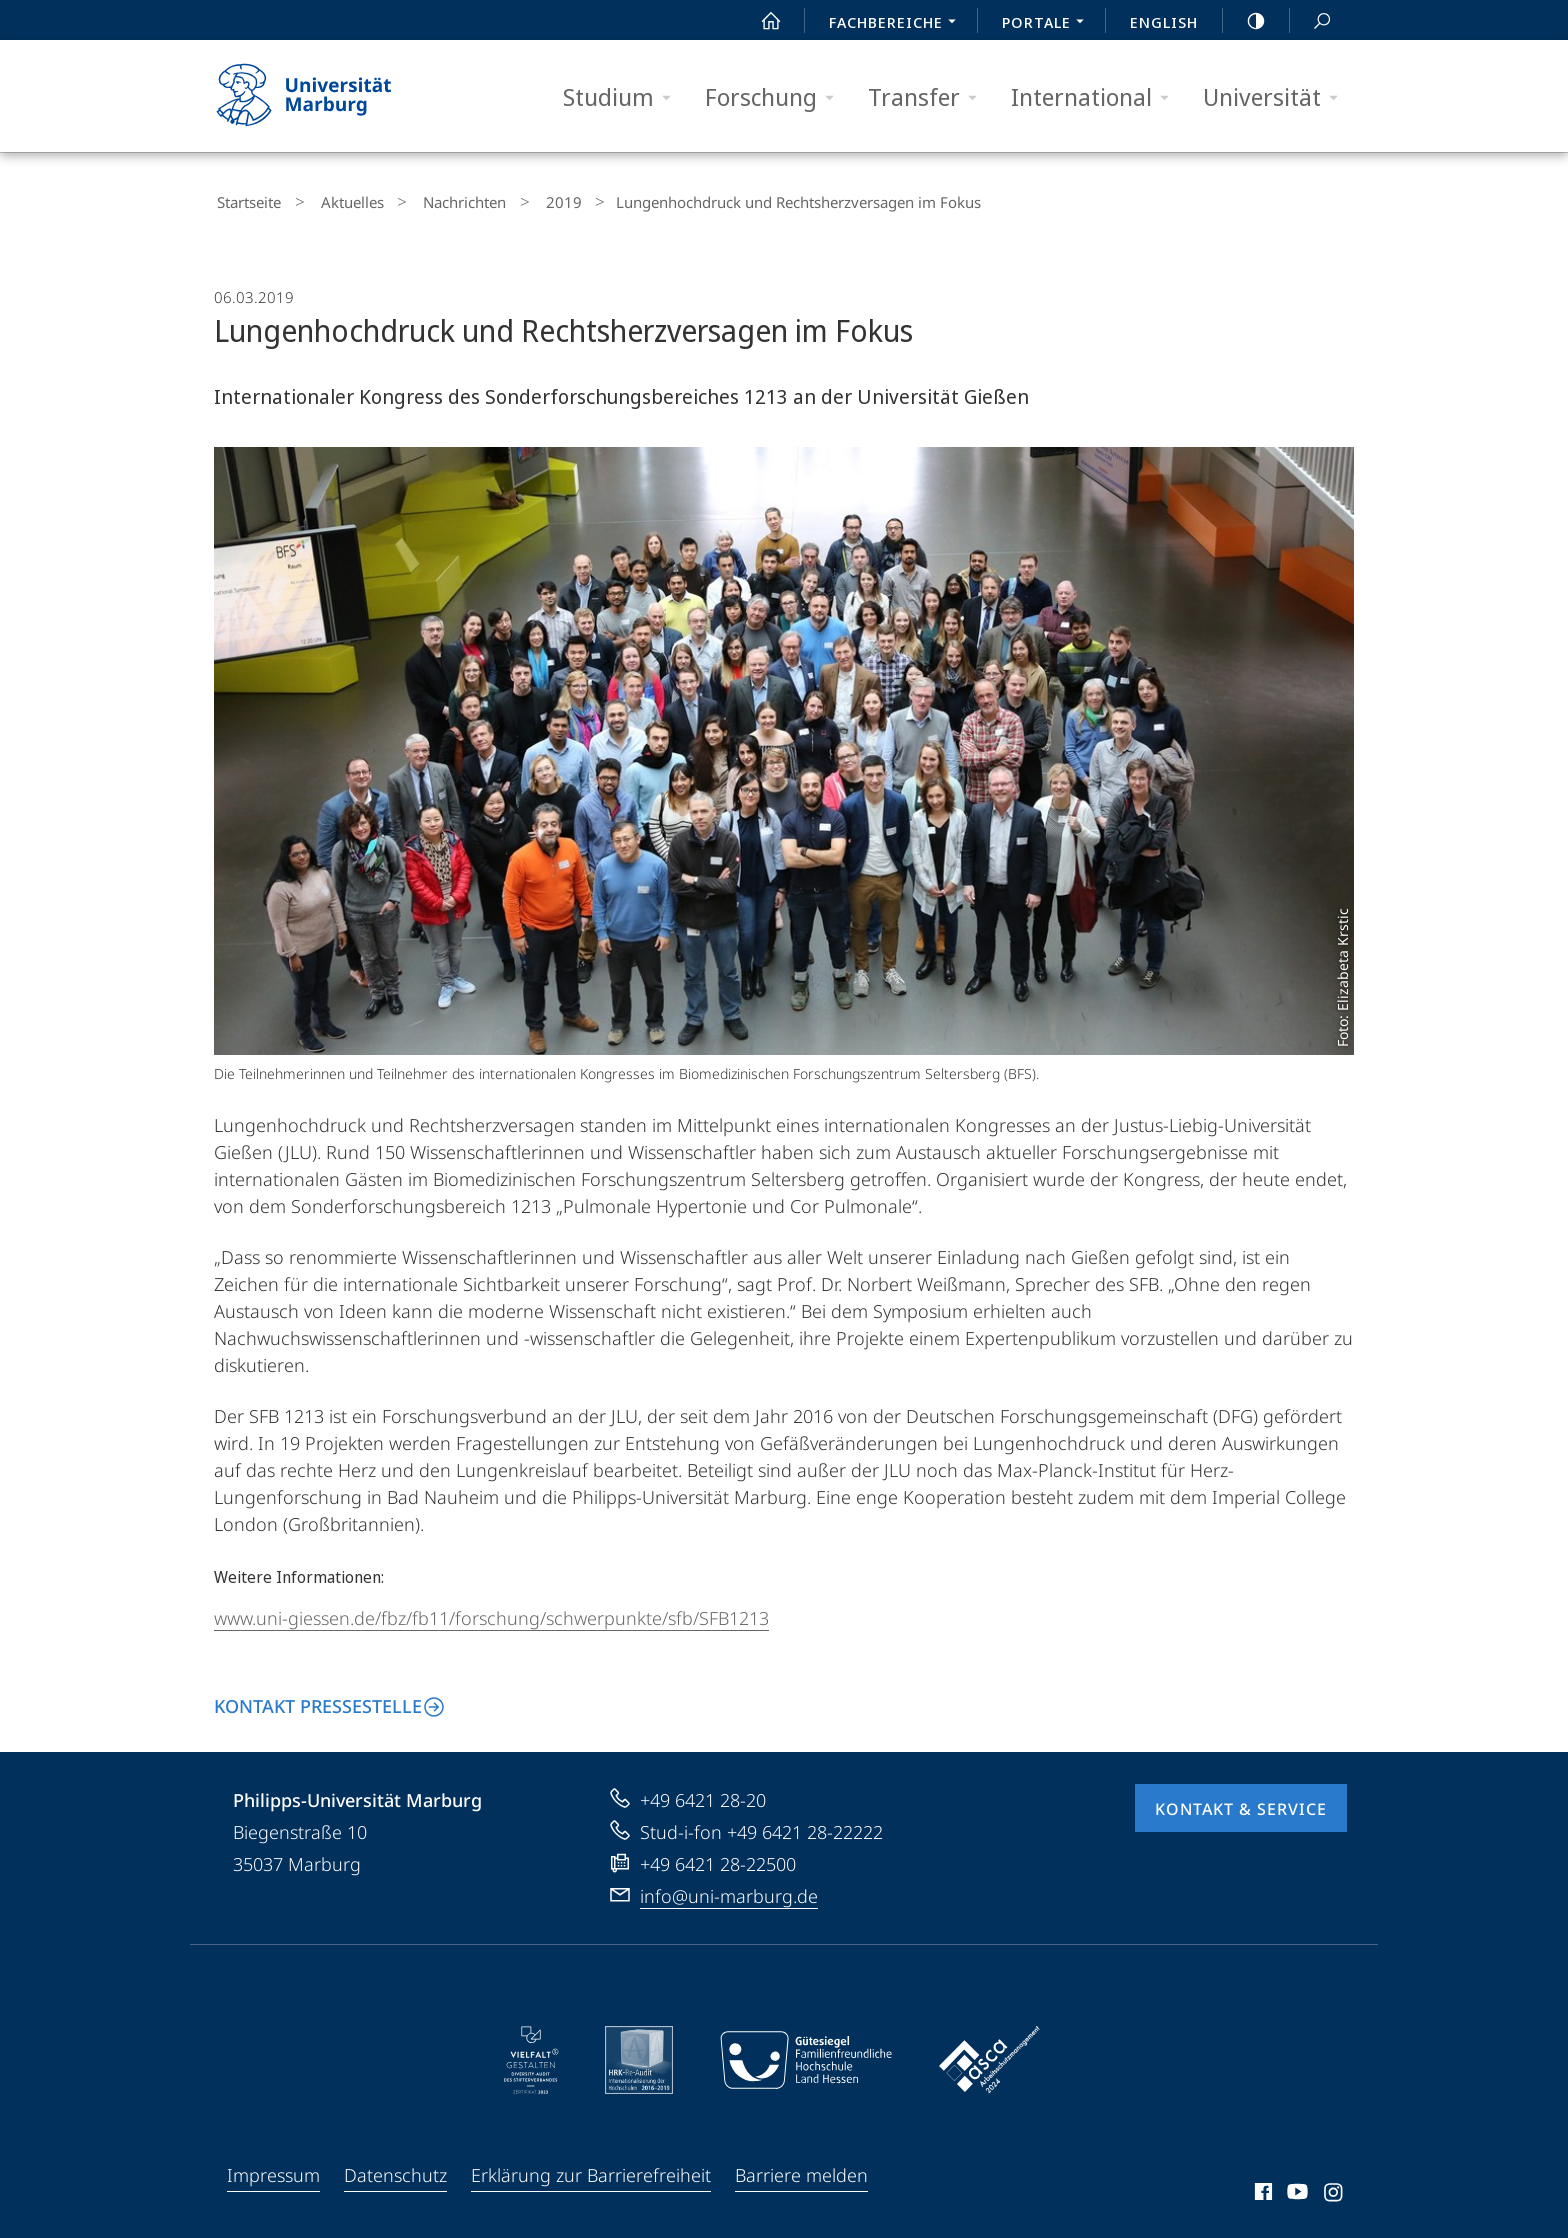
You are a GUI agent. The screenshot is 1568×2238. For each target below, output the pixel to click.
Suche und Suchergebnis (1311, 21)
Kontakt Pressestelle (318, 1701)
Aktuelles (335, 200)
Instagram (1334, 2190)
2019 (520, 200)
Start (760, 21)
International (1096, 97)
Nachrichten (434, 200)
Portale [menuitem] (1048, 24)
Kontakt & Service (1241, 1804)
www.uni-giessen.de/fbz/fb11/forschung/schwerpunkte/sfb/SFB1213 (491, 1613)
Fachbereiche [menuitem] (898, 24)
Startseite (246, 200)
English (1164, 22)
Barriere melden (801, 2170)
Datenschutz (395, 2170)
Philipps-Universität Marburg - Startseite (321, 96)
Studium (623, 97)
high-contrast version (1245, 21)
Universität (1277, 97)
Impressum (273, 2170)
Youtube (1295, 2190)
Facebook (1261, 2190)
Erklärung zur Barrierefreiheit (591, 2170)
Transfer (929, 97)
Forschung (776, 97)
